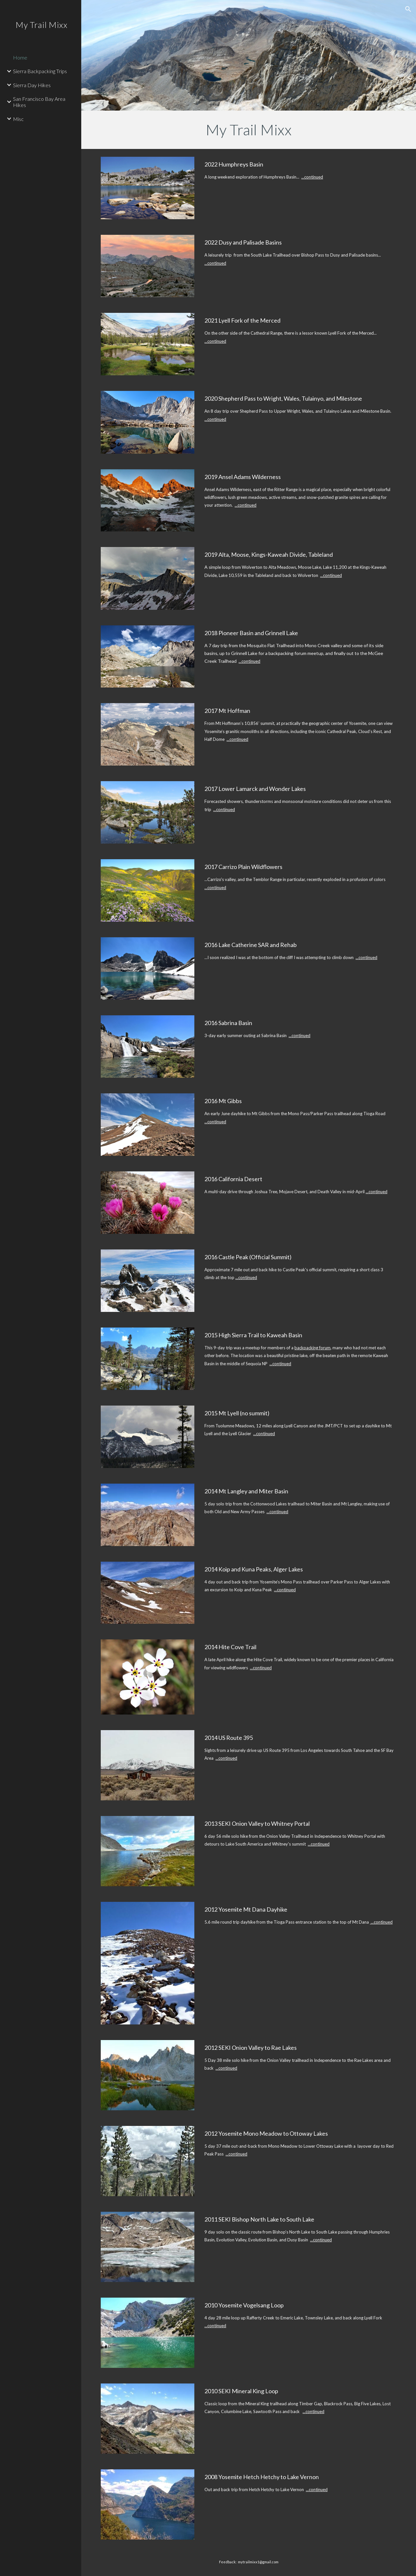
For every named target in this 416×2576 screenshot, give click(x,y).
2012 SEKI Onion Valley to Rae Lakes (250, 2047)
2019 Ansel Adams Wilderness (242, 476)
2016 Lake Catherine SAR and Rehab (250, 944)
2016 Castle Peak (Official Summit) (248, 1257)
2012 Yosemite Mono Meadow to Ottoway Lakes (266, 2133)
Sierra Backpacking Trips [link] (40, 71)
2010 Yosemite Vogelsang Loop (244, 2305)
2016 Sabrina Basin (228, 1022)
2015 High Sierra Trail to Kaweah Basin (253, 1335)
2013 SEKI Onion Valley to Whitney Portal (257, 1823)
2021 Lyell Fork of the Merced (242, 320)
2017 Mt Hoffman (227, 710)
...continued (312, 177)
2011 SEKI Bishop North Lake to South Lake (259, 2219)
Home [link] (20, 57)
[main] (249, 129)
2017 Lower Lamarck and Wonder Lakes (255, 788)
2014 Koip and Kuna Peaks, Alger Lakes (253, 1569)
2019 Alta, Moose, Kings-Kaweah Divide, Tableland (268, 554)
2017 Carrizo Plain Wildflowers (243, 866)
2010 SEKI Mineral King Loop (241, 2391)
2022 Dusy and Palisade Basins (243, 242)
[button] (408, 9)
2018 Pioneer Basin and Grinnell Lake (251, 632)
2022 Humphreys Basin (233, 164)
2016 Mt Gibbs (223, 1100)
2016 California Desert (233, 1178)
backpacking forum (312, 1347)
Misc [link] (18, 119)
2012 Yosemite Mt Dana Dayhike (245, 1909)
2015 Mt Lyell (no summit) (236, 1413)
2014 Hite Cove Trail (230, 1646)
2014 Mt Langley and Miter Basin (246, 1491)
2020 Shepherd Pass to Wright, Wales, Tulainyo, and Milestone (283, 398)
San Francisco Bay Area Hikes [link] (39, 102)
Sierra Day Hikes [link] (32, 85)
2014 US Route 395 (228, 1737)
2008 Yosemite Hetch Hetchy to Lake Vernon (261, 2476)
